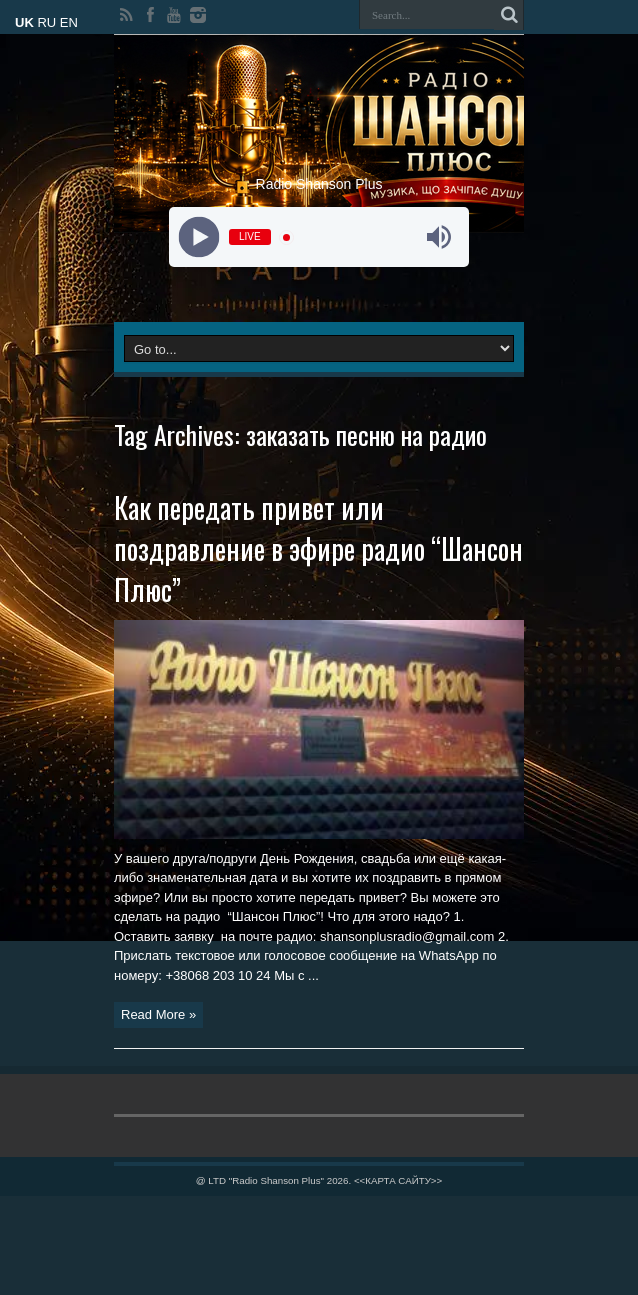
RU (46, 22)
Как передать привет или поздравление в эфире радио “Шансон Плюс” (318, 548)
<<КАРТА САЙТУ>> (398, 1180)
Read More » (158, 1014)
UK (24, 22)
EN (69, 22)
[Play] (199, 237)
